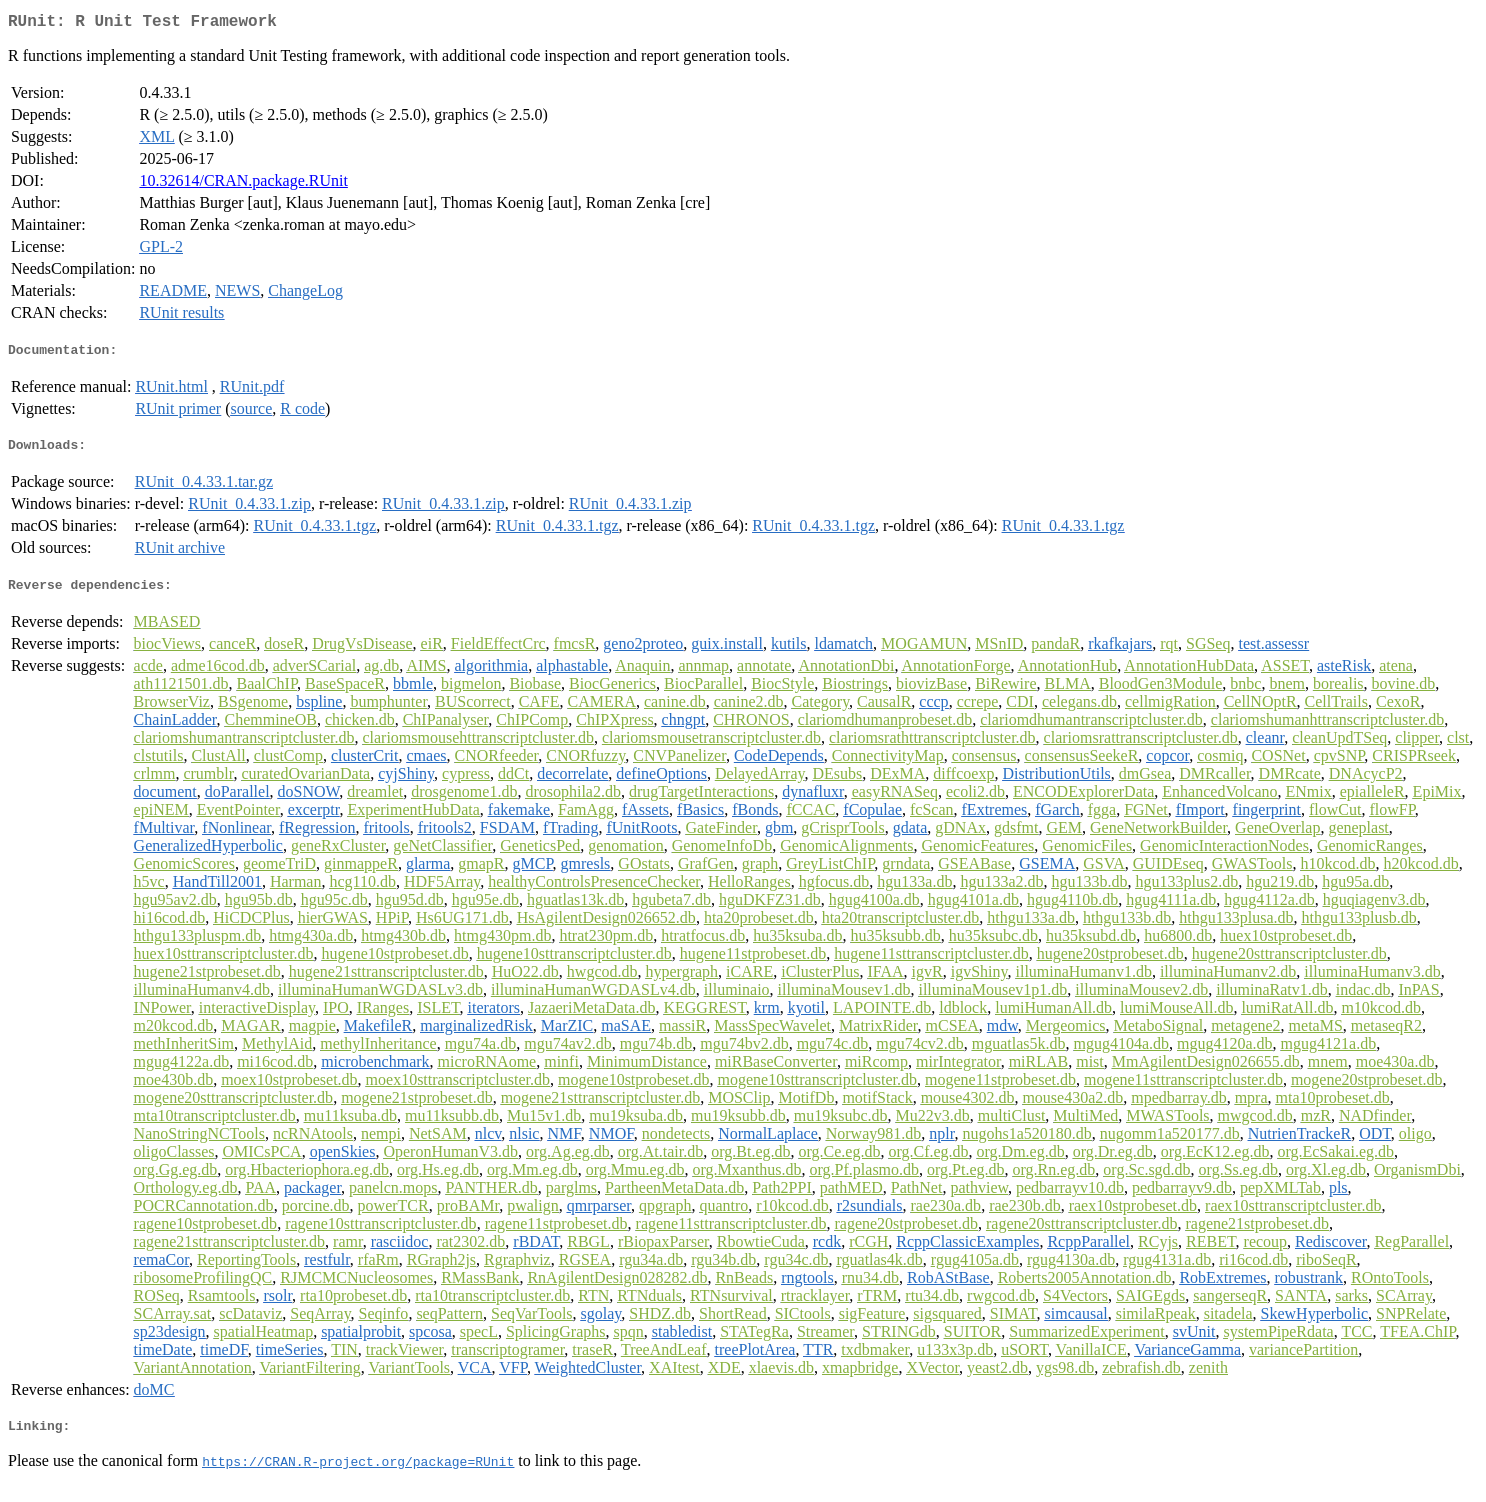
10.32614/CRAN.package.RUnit (243, 184)
